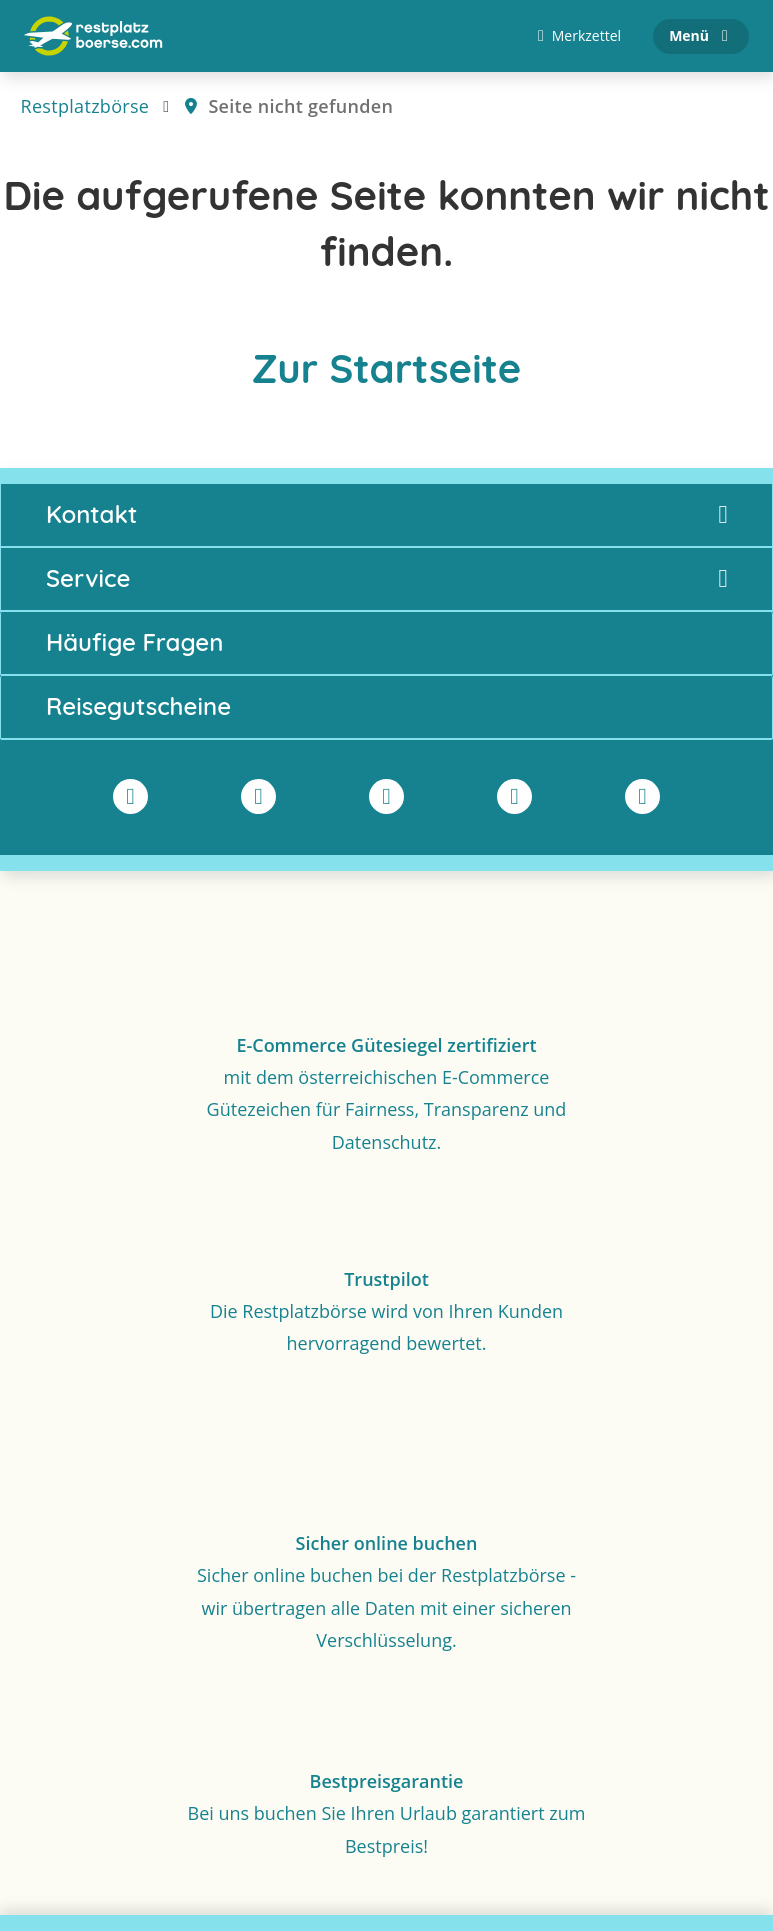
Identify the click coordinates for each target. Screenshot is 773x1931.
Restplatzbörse (85, 106)
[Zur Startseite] (93, 36)
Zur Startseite (387, 368)
